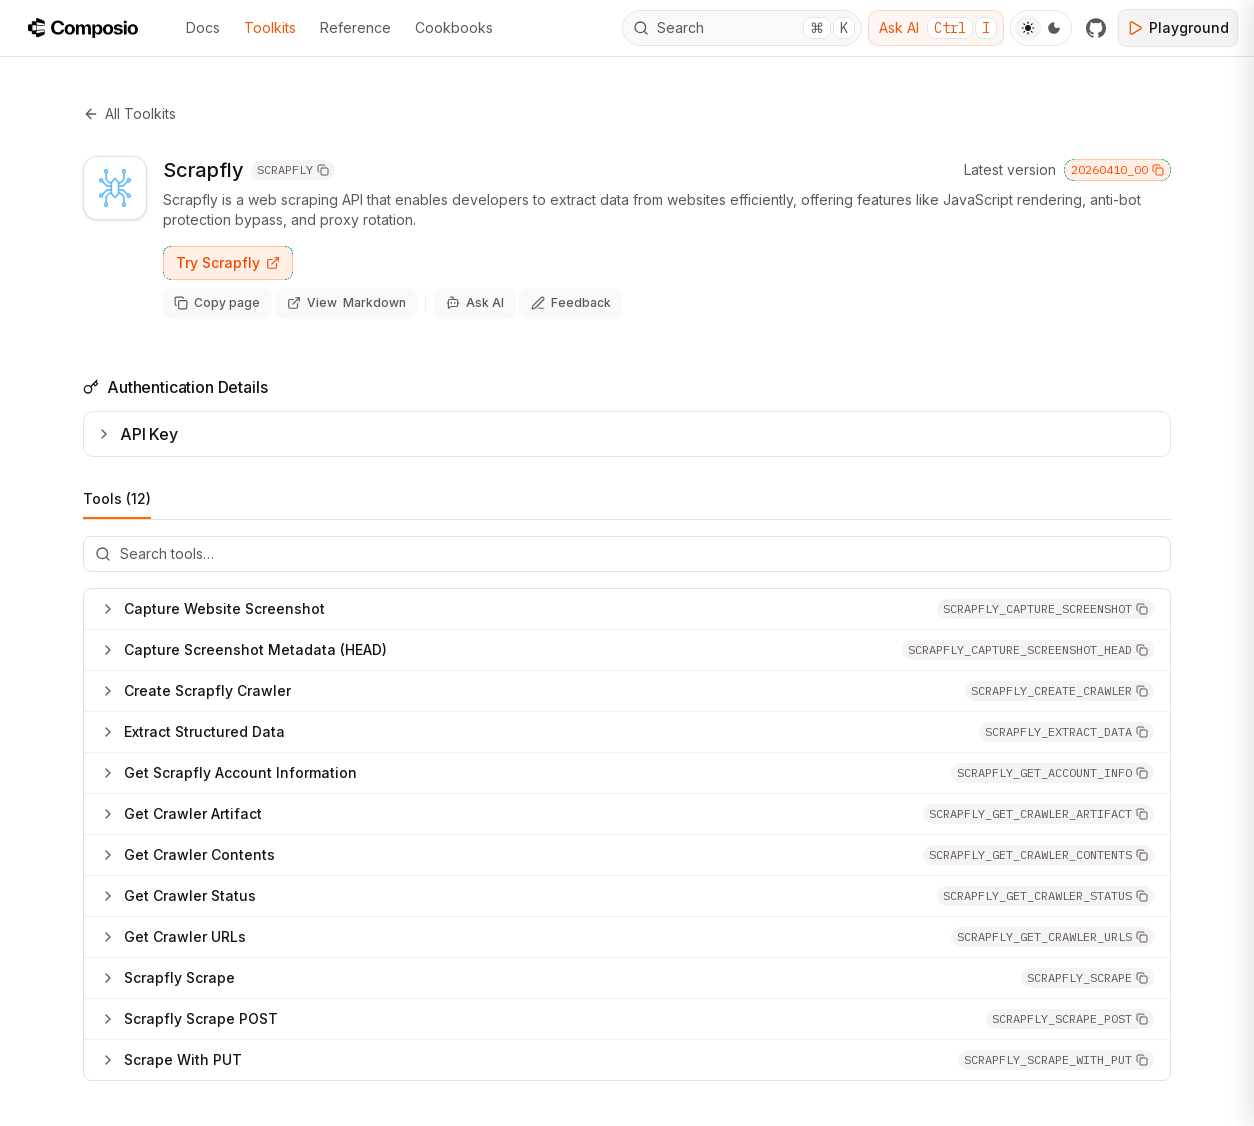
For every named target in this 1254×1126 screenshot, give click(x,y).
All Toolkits (129, 113)
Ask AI (938, 28)
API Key (137, 431)
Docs (203, 27)
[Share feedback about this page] (561, 302)
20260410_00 (1117, 169)
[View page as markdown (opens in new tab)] (342, 302)
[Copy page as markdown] (216, 302)
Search (744, 28)
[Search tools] (627, 551)
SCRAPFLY (293, 169)
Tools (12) (117, 501)
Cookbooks (454, 27)
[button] (1045, 606)
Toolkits (270, 27)
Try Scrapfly (228, 262)
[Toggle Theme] (1041, 28)
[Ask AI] (468, 302)
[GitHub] (1096, 28)
